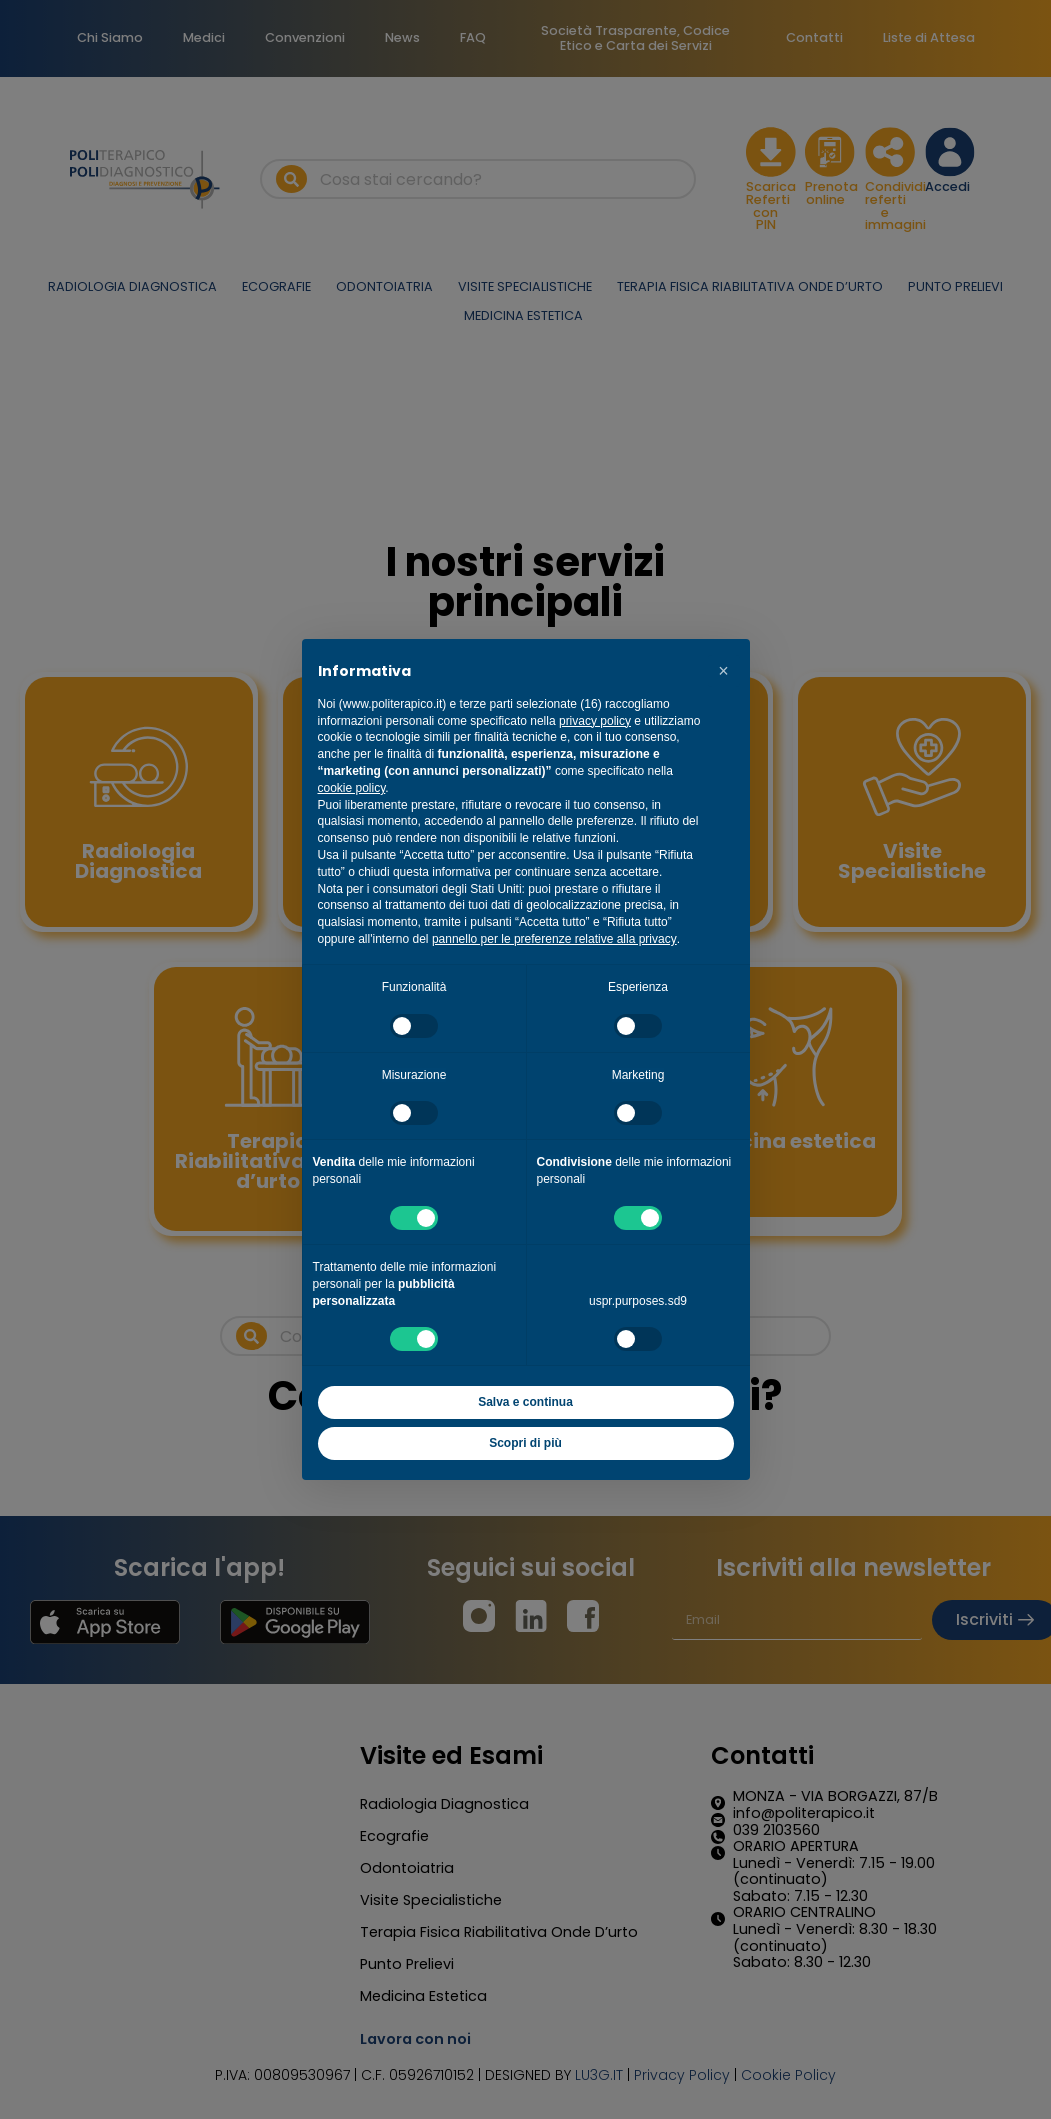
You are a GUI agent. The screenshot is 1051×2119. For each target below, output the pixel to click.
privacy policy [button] (595, 721)
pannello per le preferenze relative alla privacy (554, 939)
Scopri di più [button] (525, 1443)
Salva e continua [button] (525, 1402)
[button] (724, 671)
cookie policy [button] (352, 788)
